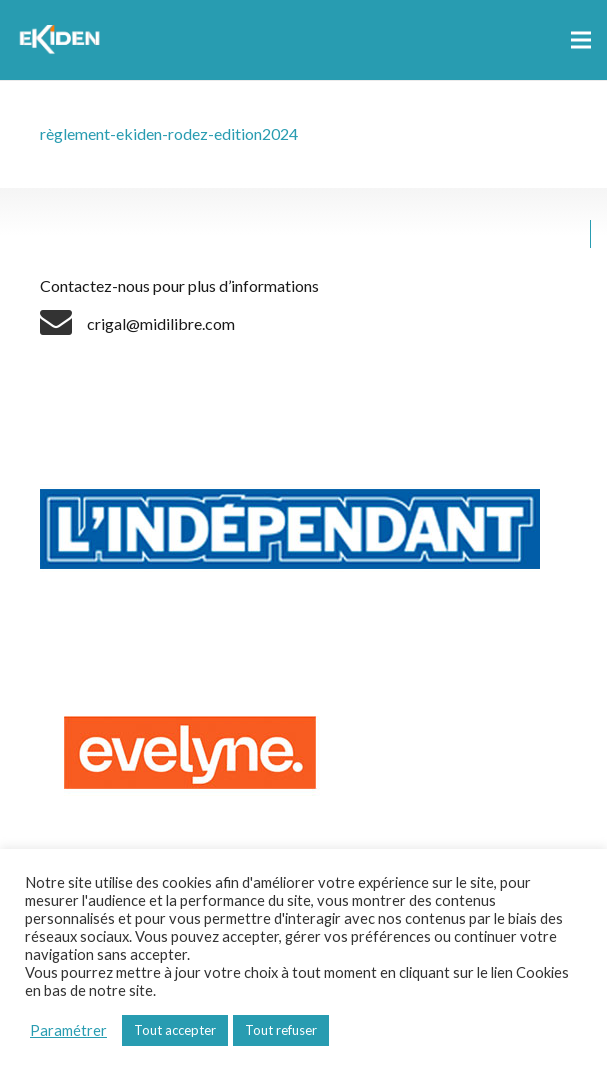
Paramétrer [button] (68, 1030)
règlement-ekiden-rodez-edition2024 (169, 133)
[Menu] (581, 40)
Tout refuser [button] (281, 1030)
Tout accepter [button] (175, 1030)
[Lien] (62, 40)
